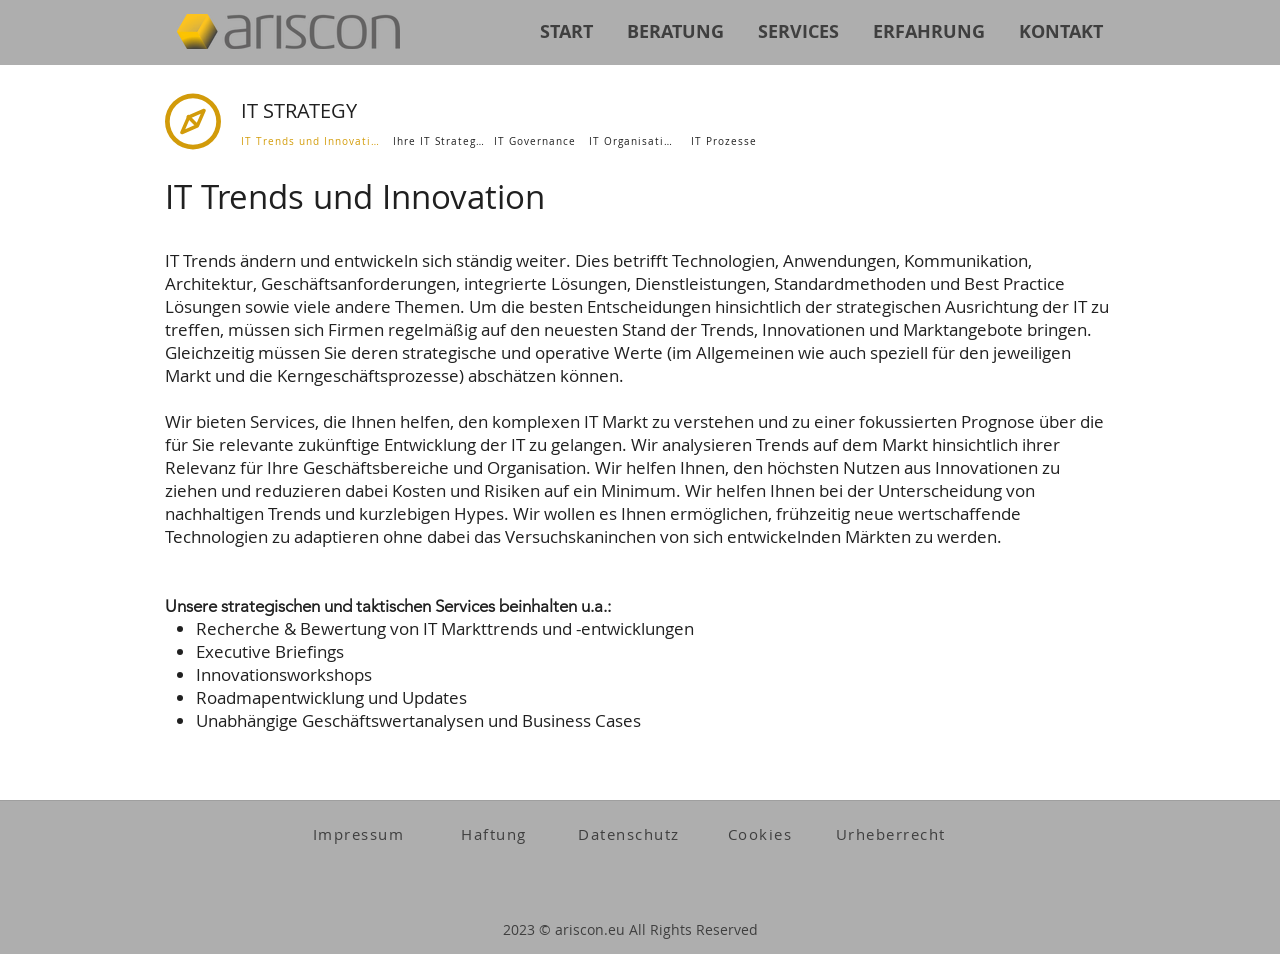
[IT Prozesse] (726, 141)
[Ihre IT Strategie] (441, 141)
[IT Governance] (536, 141)
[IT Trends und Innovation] (313, 141)
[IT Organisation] (635, 141)
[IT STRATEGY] (383, 110)
